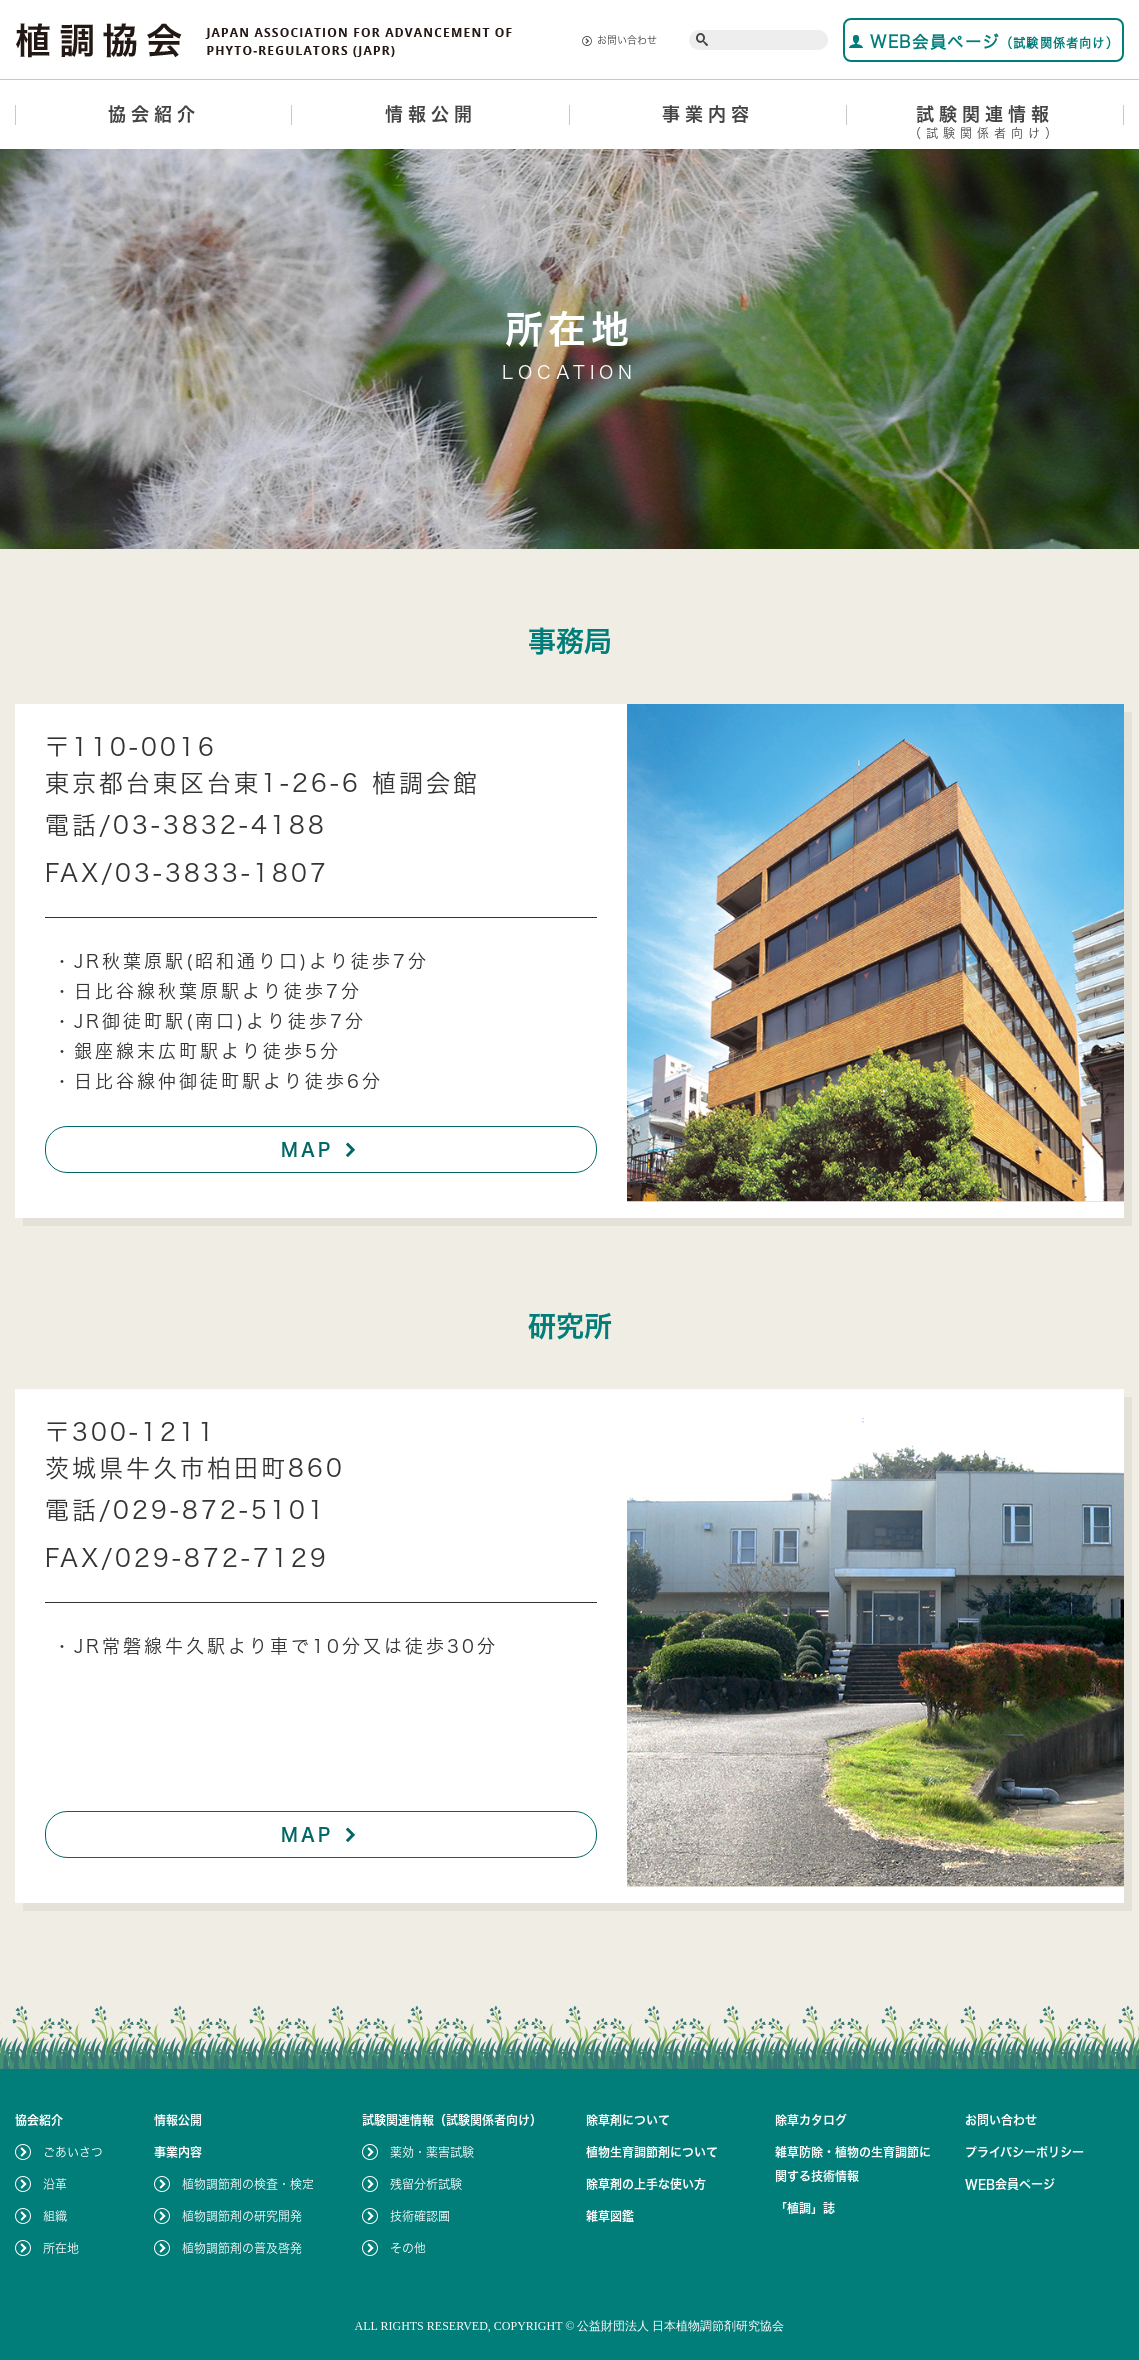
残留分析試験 (426, 2184)
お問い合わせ (619, 40)
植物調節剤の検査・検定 (248, 2184)
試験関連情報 (985, 125)
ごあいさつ (73, 2152)
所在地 (61, 2248)
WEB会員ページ (983, 41)
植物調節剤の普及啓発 (242, 2248)
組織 (55, 2216)
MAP (321, 1149)
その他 (408, 2248)
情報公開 (431, 114)
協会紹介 (154, 114)
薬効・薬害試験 (432, 2152)
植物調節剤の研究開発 (242, 2216)
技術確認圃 (420, 2216)
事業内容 (708, 114)
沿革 (55, 2184)
